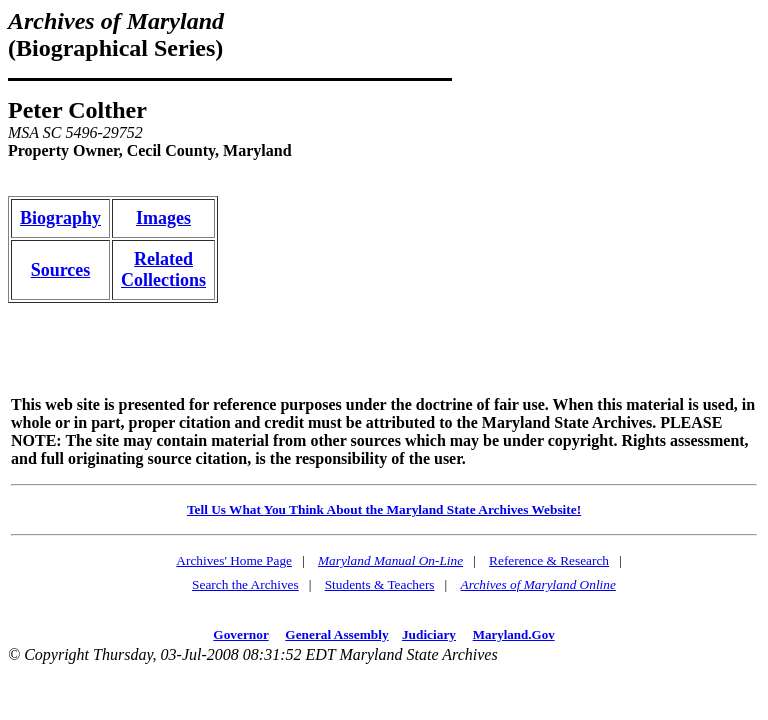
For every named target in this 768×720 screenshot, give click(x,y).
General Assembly (336, 634)
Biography (60, 218)
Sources (61, 270)
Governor (240, 634)
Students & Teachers (380, 584)
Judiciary (429, 634)
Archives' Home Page (234, 560)
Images (163, 218)
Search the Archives (245, 584)
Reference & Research (549, 560)
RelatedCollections (163, 269)
